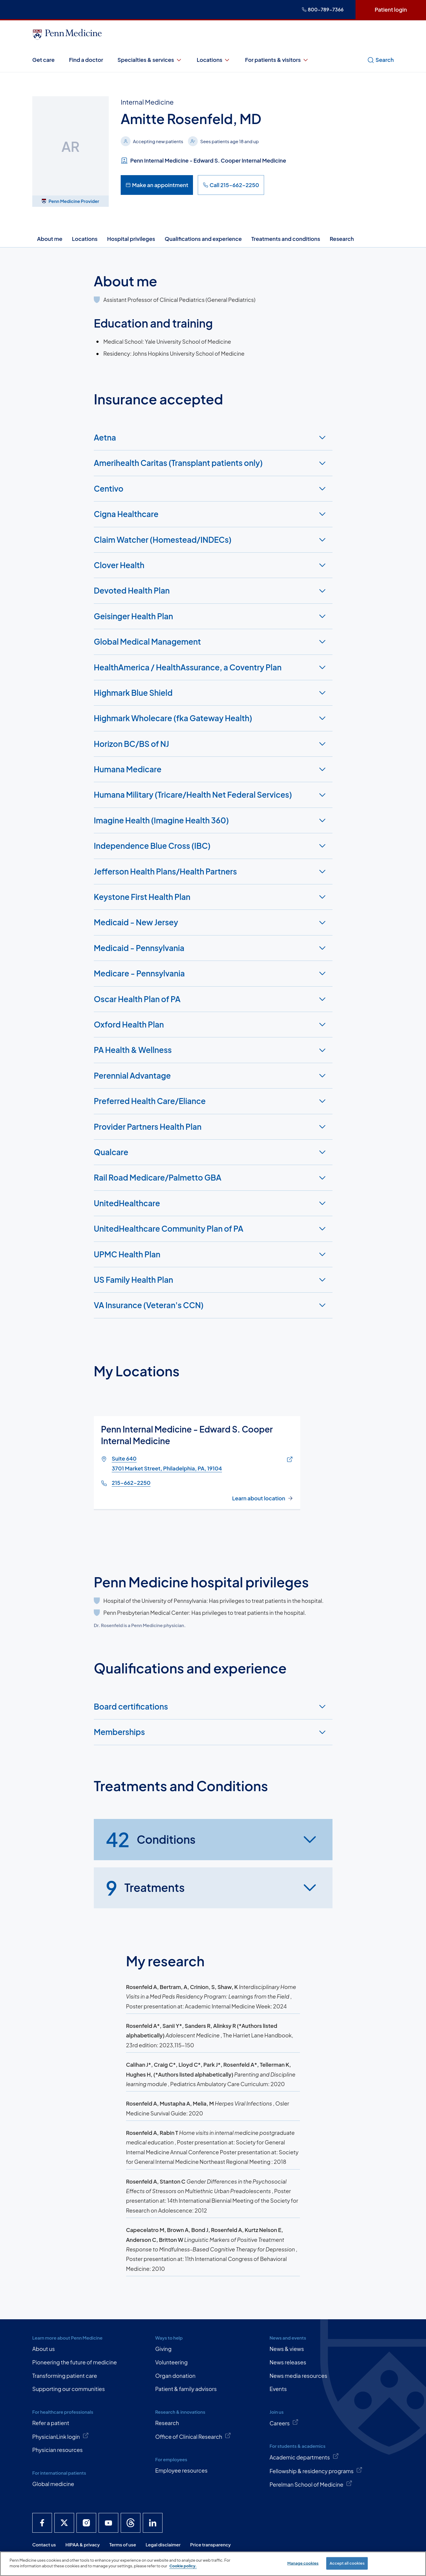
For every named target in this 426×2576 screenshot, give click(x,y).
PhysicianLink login (60, 2436)
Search (380, 59)
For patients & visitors (277, 59)
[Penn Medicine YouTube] (108, 2522)
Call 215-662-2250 (231, 184)
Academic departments (304, 2457)
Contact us (44, 2544)
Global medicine (53, 2483)
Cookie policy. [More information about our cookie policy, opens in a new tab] (183, 2565)
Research (342, 238)
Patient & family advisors (186, 2388)
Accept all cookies (347, 2563)
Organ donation (175, 2375)
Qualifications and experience (203, 238)
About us (43, 2348)
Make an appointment (156, 184)
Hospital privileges (131, 238)
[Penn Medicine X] (64, 2522)
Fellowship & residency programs (316, 2470)
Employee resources (181, 2470)
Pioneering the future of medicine (74, 2362)
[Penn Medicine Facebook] (42, 2522)
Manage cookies (303, 2563)
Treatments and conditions (285, 238)
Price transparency (210, 2544)
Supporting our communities (68, 2388)
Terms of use (122, 2544)
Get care (43, 59)
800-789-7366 (323, 9)
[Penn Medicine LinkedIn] (152, 2522)
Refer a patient (50, 2422)
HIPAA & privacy (82, 2544)
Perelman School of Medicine (310, 2484)
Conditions (151, 1839)
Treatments (145, 1887)
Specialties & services (149, 59)
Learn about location (258, 1498)
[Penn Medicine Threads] (130, 2522)
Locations (214, 59)
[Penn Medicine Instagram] (86, 2522)
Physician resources (57, 2449)
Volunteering (171, 2362)
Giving (163, 2348)
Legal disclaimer (162, 2544)
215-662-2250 (131, 1482)
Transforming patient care (64, 2375)
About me (49, 238)
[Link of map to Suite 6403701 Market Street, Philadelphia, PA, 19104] (288, 1459)
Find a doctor (86, 59)
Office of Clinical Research (193, 2436)
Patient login (391, 9)
